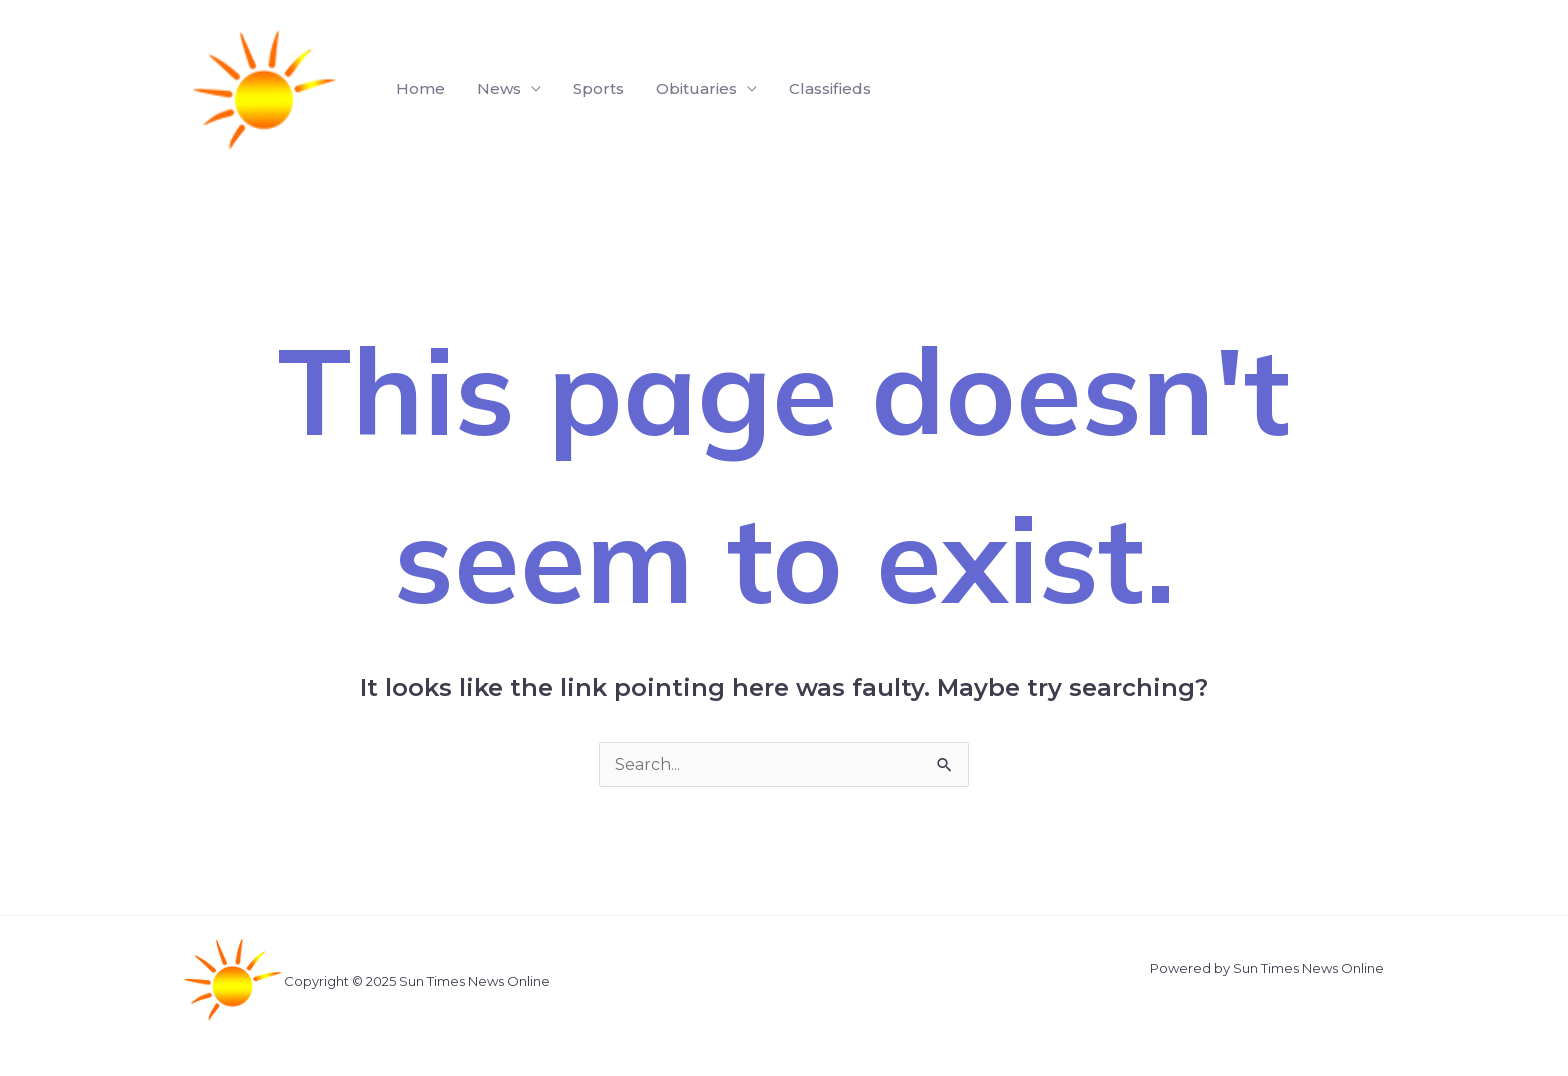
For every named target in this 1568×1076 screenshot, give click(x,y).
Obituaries (696, 88)
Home (420, 88)
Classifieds (830, 88)
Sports (598, 88)
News (499, 88)
